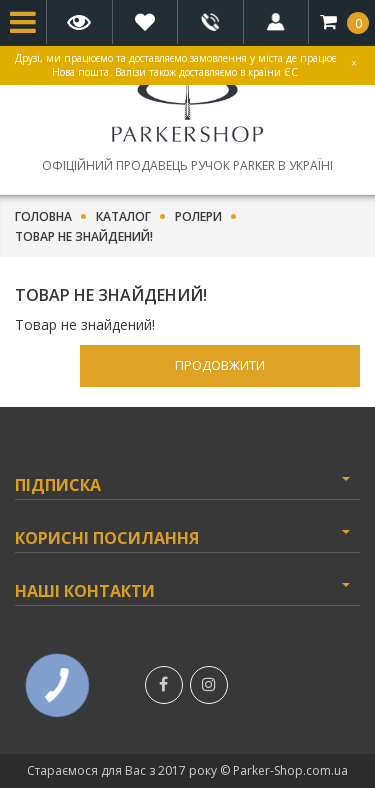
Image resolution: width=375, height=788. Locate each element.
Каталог (123, 217)
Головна (43, 217)
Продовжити (220, 365)
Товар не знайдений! (84, 237)
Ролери (198, 217)
